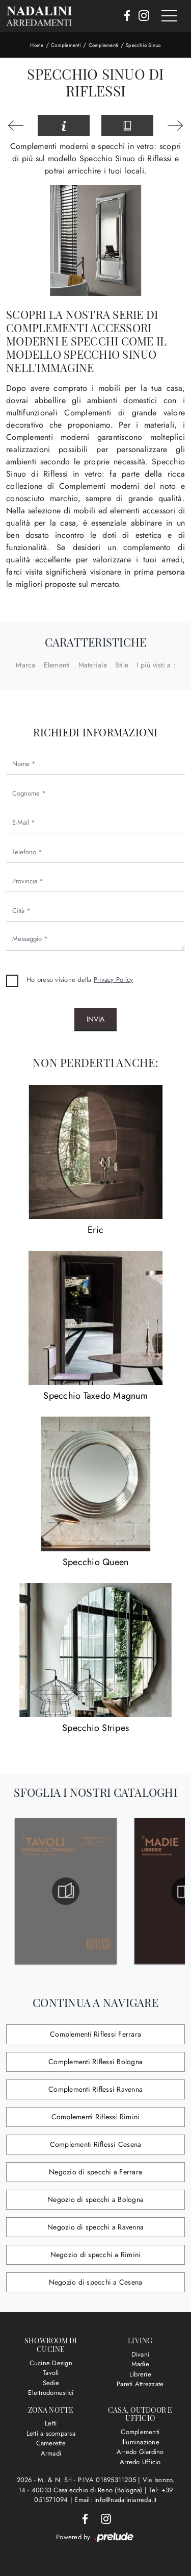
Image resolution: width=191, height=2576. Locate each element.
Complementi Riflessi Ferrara (95, 2034)
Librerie (140, 2374)
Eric (95, 1229)
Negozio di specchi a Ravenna (95, 2227)
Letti (51, 2423)
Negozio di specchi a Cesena (96, 2282)
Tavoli (51, 2372)
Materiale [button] (92, 665)
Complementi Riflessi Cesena (96, 2144)
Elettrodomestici (50, 2392)
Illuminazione (140, 2442)
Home (36, 45)
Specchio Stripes (95, 1727)
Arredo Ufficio (140, 2462)
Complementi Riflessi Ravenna (95, 2089)
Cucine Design (51, 2363)
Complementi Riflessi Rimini (95, 2117)
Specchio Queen (96, 1562)
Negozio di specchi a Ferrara (95, 2172)
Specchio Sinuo (143, 45)
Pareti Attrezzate (140, 2384)
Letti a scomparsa (50, 2433)
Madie (140, 2364)
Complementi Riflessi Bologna (95, 2062)
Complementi (66, 45)
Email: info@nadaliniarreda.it (115, 2500)
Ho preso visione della (79, 979)
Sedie (51, 2383)
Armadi (51, 2453)
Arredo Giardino (140, 2452)
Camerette (51, 2443)
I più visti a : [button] (156, 665)
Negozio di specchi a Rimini (95, 2254)
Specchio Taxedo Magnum (95, 1395)
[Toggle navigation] (169, 16)
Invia (95, 1019)
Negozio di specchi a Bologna (95, 2199)
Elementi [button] (57, 665)
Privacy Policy (113, 979)
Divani (140, 2354)
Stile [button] (121, 665)
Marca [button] (25, 665)
